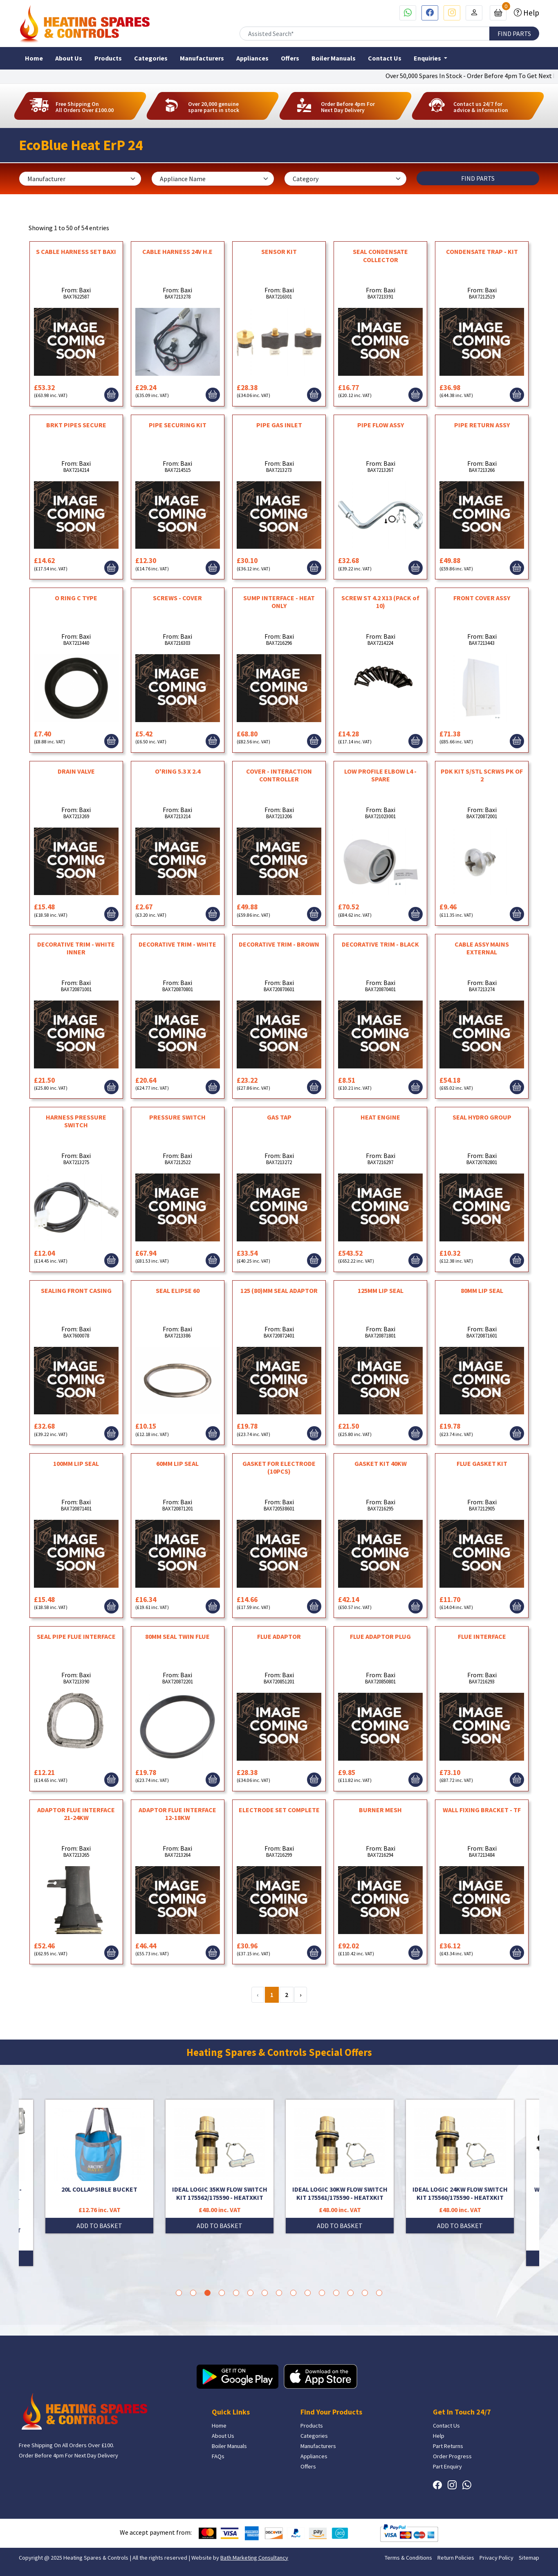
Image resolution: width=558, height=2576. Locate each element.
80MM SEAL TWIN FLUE (177, 1636)
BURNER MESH (380, 1810)
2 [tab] (193, 2293)
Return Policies (455, 2557)
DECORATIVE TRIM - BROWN (279, 944)
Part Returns (448, 2446)
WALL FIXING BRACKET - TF (482, 1810)
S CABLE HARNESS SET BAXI (76, 251)
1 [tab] (179, 2293)
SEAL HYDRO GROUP (482, 1117)
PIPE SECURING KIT (177, 425)
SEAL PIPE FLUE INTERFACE (76, 1636)
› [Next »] (301, 1994)
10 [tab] (308, 2293)
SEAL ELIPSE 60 (177, 1290)
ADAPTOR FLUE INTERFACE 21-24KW (76, 1814)
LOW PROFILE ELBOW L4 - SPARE (380, 775)
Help (530, 13)
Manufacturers (202, 58)
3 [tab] (207, 2293)
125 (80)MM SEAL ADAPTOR (279, 1290)
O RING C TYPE (76, 598)
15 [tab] (379, 2293)
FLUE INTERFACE (482, 1636)
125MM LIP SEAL (380, 1290)
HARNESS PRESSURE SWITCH (76, 1121)
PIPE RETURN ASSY (482, 425)
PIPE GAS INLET (279, 425)
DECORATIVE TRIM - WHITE (177, 944)
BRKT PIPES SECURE (76, 425)
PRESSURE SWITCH (177, 1117)
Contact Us (384, 58)
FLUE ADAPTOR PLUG (380, 1636)
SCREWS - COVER (177, 598)
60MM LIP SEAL (177, 1463)
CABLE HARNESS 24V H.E (177, 251)
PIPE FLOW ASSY (380, 425)
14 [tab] (365, 2293)
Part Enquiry (447, 2466)
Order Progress (452, 2456)
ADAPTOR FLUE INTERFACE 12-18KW (177, 1814)
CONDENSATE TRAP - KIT (482, 251)
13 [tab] (350, 2293)
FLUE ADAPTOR (279, 1636)
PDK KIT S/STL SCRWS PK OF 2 (482, 775)
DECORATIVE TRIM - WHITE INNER (76, 948)
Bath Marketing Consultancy (254, 2557)
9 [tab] (293, 2293)
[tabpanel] (340, 2166)
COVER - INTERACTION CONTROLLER (279, 775)
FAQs (218, 2456)
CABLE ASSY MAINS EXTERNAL (482, 948)
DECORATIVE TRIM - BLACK (380, 944)
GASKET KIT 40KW (380, 1463)
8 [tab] (279, 2293)
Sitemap (529, 2557)
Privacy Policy (496, 2557)
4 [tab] (222, 2293)
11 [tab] (322, 2293)
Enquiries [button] (428, 58)
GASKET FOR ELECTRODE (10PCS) (279, 1467)
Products (108, 58)
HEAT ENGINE (380, 1117)
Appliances (252, 58)
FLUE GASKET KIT (482, 1463)
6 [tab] (250, 2293)
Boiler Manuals (333, 58)
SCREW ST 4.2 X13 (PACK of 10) (380, 602)
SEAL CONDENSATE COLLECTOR (380, 255)
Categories (151, 58)
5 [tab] (236, 2293)
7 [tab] (265, 2293)
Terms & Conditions (408, 2557)
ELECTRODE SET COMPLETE (279, 1810)
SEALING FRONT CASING (76, 1290)
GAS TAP (279, 1117)
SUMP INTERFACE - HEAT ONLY (279, 602)
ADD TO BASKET (99, 2225)
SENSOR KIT (279, 251)
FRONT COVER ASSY (481, 598)
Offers (290, 58)
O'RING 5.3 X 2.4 (177, 771)
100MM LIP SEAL (76, 1463)
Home (34, 58)
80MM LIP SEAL (482, 1290)
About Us (68, 58)
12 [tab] (336, 2293)
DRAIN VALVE (76, 771)
